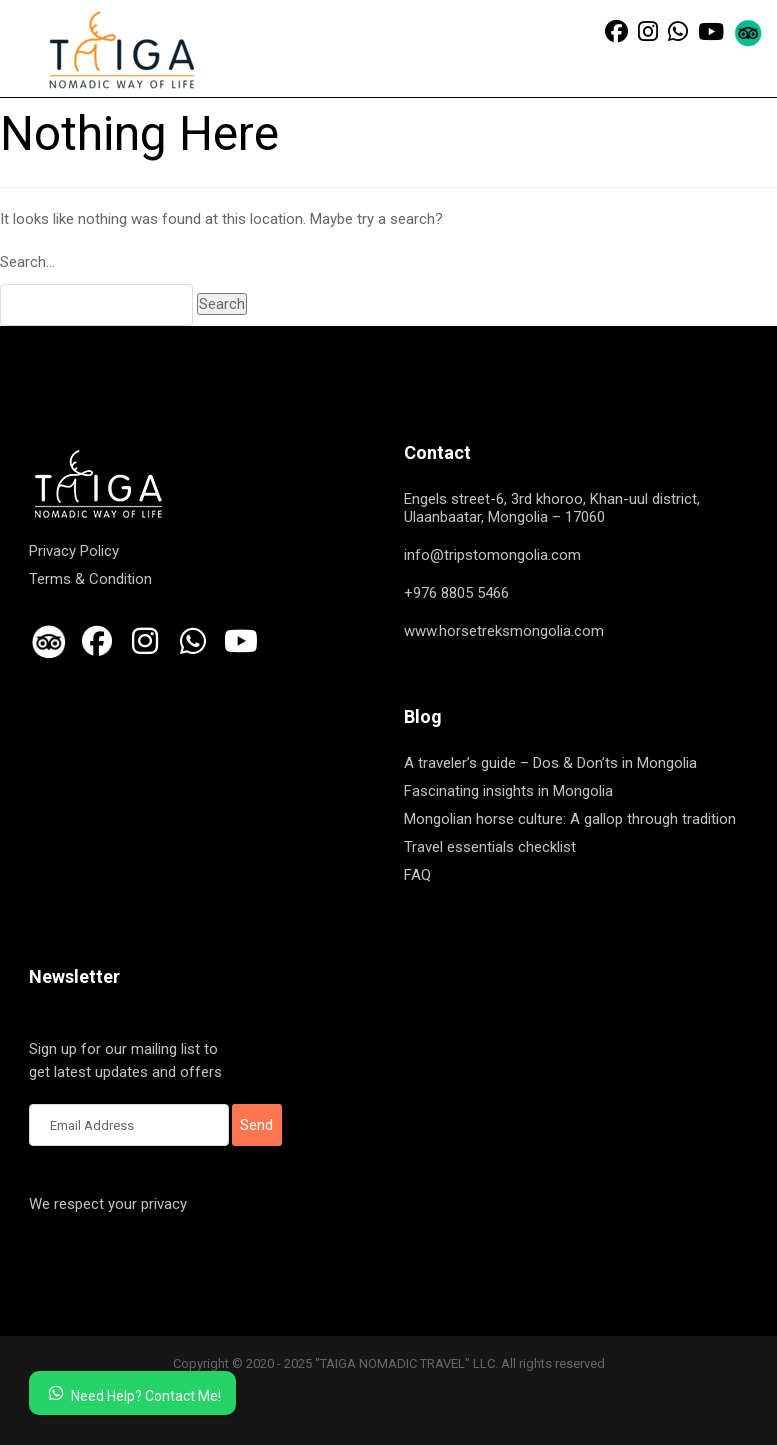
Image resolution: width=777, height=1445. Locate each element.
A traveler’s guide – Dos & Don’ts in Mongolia (550, 763)
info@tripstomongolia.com (492, 555)
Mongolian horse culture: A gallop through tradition (570, 819)
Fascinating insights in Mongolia (508, 791)
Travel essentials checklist (490, 847)
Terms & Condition (90, 579)
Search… (27, 262)
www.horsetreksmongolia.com (504, 631)
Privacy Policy (74, 551)
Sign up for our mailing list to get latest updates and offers (129, 1062)
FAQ (417, 875)
